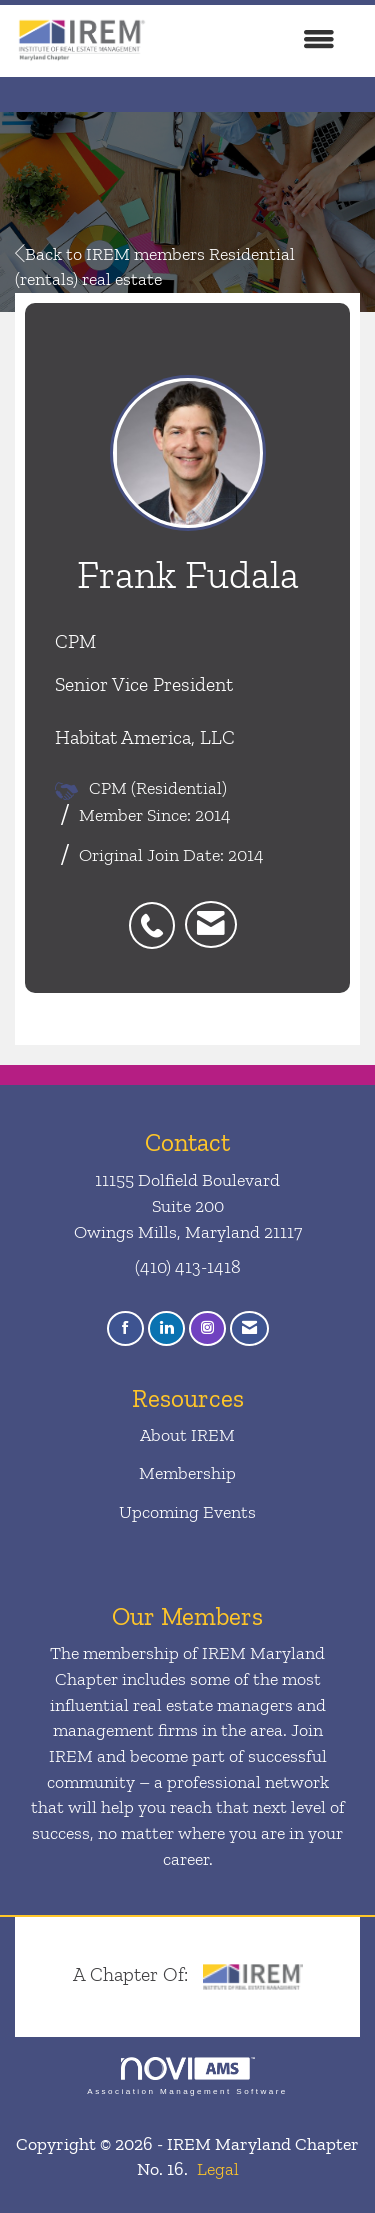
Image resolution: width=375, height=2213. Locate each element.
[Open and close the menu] (252, 41)
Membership (187, 1473)
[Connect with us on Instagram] (207, 1328)
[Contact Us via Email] (249, 1328)
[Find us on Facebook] (125, 1328)
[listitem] (157, 914)
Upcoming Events (187, 1512)
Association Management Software (187, 2076)
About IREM (187, 1435)
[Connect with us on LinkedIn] (166, 1328)
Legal (218, 2169)
